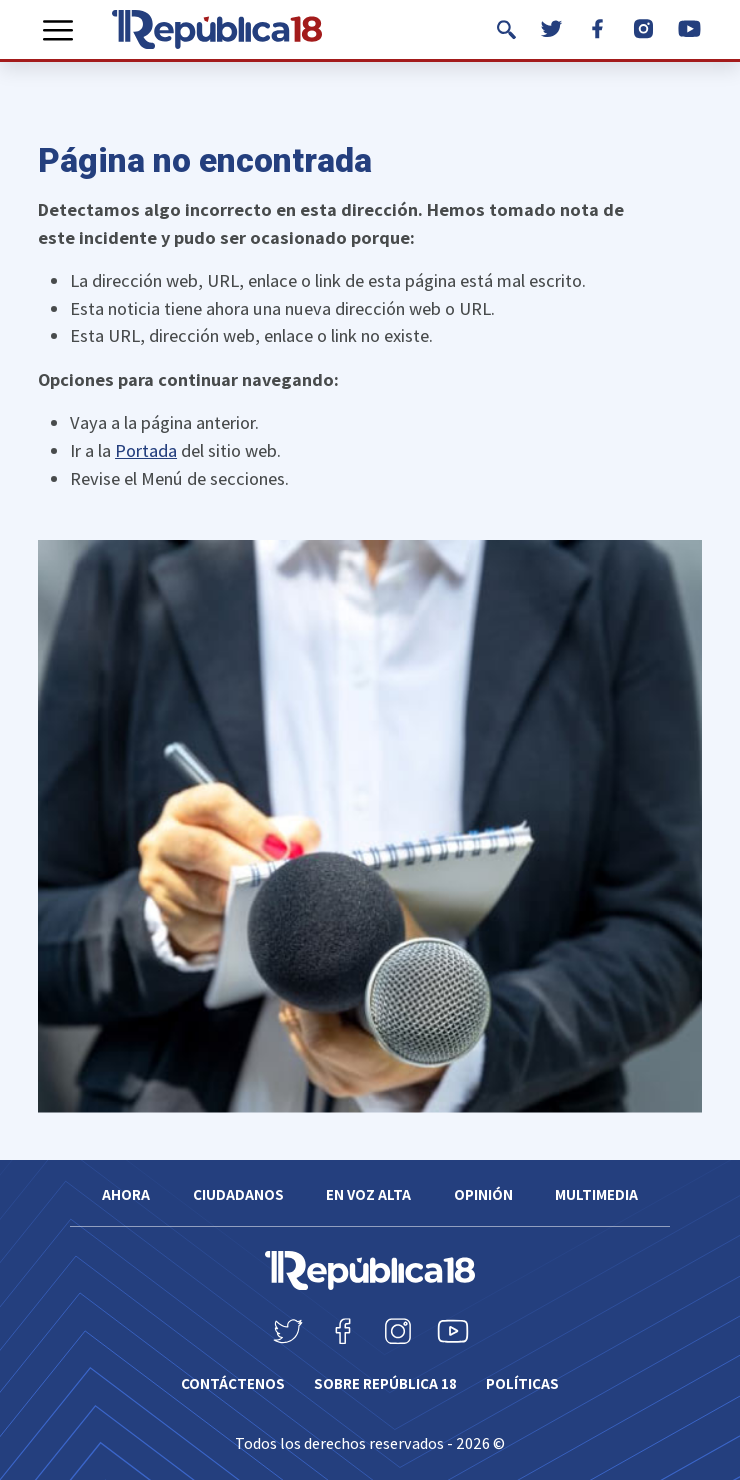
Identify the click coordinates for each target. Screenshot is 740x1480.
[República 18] (217, 29)
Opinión (483, 1194)
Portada (146, 450)
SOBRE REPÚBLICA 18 (385, 1383)
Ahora (126, 1194)
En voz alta (368, 1194)
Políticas (522, 1383)
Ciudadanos (238, 1194)
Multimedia (596, 1194)
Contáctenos (233, 1383)
